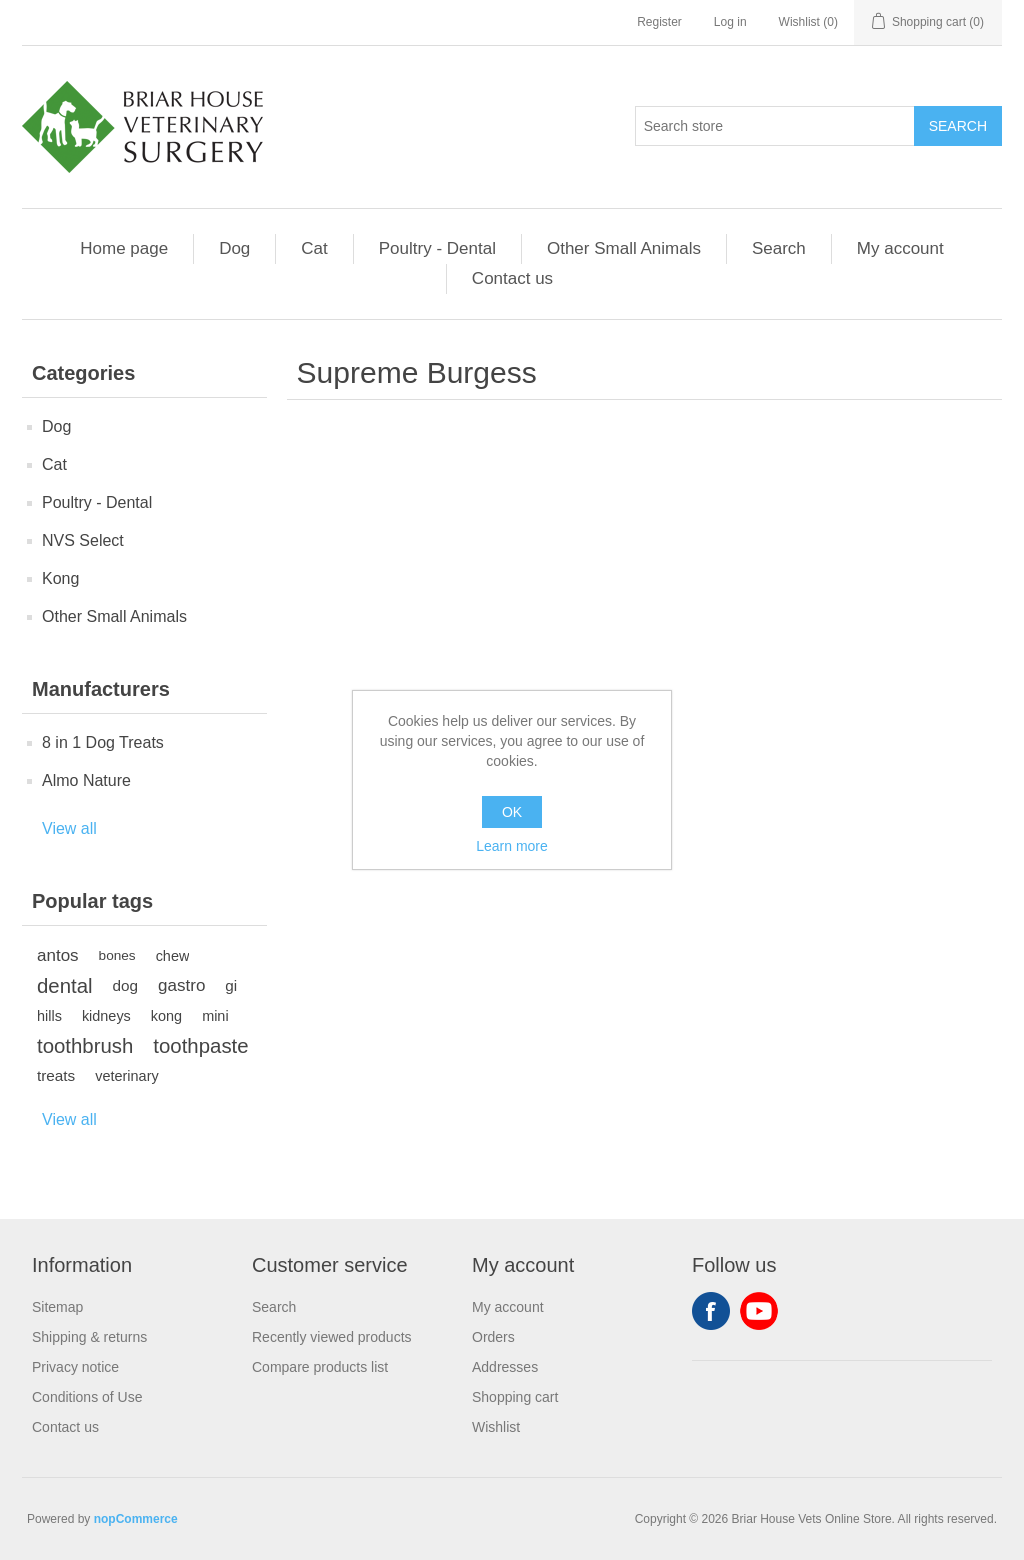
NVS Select (83, 540)
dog (126, 985)
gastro (181, 985)
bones (117, 955)
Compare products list (320, 1367)
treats (56, 1075)
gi (231, 985)
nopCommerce (136, 1519)
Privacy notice (75, 1367)
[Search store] (775, 126)
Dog (234, 248)
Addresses (505, 1367)
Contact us (512, 278)
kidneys (106, 1016)
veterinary (126, 1076)
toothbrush (85, 1046)
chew (173, 956)
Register (659, 22)
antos (58, 955)
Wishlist (496, 1427)
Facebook (711, 1311)
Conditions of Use (87, 1397)
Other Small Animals (624, 248)
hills (49, 1016)
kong (166, 1016)
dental (65, 986)
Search (779, 248)
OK (512, 812)
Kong (60, 578)
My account (900, 248)
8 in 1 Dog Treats (103, 742)
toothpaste (200, 1046)
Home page (124, 248)
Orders (493, 1337)
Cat (314, 248)
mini (215, 1016)
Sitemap (57, 1307)
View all (69, 828)
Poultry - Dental (437, 248)
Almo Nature (86, 780)
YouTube (759, 1311)
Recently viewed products (332, 1337)
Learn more (512, 846)
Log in (730, 22)
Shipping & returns (89, 1337)
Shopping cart (515, 1397)
